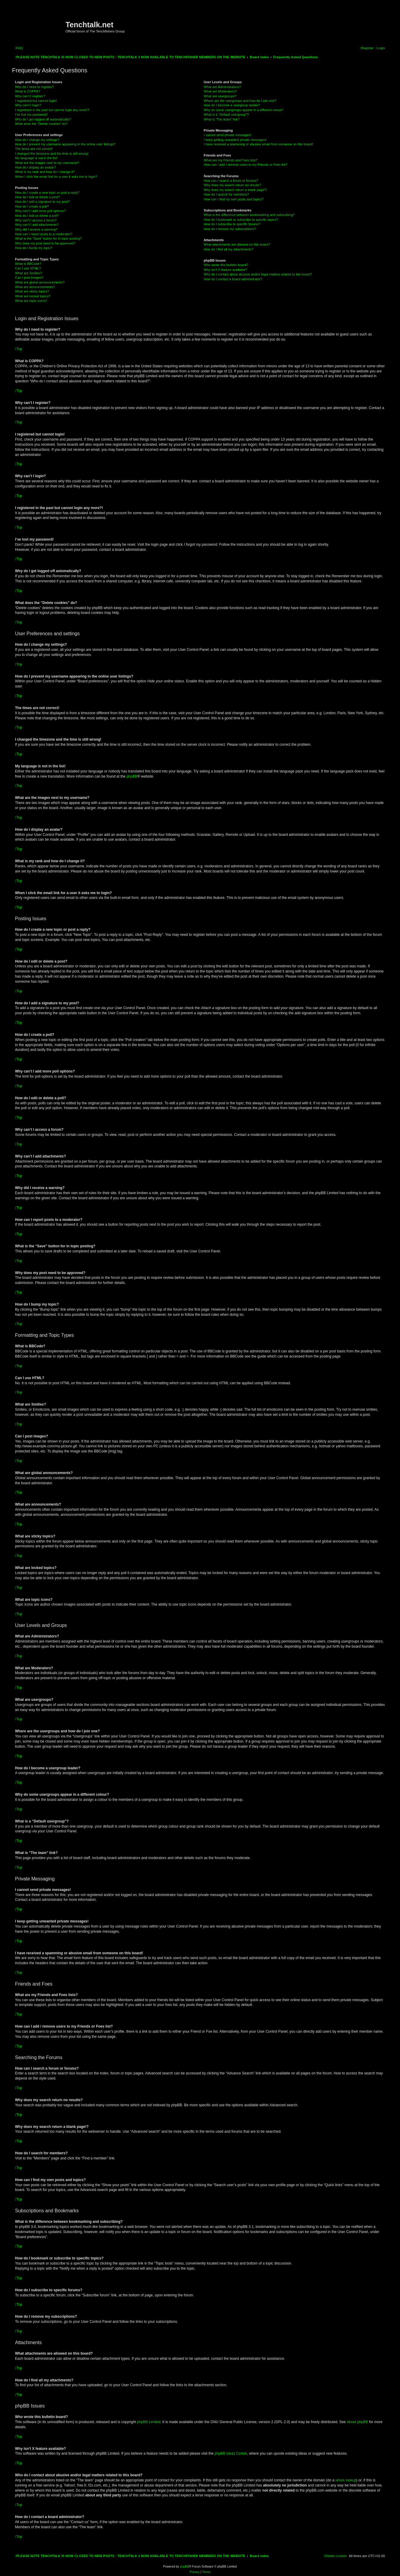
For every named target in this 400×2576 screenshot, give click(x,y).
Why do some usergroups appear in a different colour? (243, 110)
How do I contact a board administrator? (233, 279)
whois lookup (345, 2480)
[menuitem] (19, 48)
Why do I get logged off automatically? (43, 119)
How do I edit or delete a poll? (37, 215)
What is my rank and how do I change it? (45, 172)
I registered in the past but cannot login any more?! (52, 110)
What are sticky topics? (32, 291)
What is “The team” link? (222, 119)
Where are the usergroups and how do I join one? (240, 100)
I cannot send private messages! (227, 135)
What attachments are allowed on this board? (237, 244)
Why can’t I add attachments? (37, 224)
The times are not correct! (34, 148)
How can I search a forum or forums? (231, 180)
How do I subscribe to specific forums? (232, 224)
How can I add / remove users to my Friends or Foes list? (246, 164)
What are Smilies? (28, 273)
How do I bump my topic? (33, 248)
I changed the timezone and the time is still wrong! (51, 153)
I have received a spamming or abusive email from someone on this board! (258, 144)
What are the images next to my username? (47, 163)
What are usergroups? (220, 96)
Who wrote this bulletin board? (226, 265)
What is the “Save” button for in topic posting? (48, 238)
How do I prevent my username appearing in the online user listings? (65, 144)
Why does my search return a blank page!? (235, 190)
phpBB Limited (148, 2422)
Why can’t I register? (30, 96)
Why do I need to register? (34, 87)
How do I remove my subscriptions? (230, 229)
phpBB (132, 776)
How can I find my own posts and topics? (234, 199)
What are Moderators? (220, 91)
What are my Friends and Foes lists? (231, 160)
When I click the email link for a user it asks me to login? (56, 176)
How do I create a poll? (32, 206)
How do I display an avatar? (35, 167)
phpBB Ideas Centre (231, 2453)
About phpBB (357, 2422)
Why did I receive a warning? (36, 229)
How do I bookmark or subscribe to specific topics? (241, 219)
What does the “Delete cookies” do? (41, 124)
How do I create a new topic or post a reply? (47, 192)
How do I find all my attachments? (228, 249)
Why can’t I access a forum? (35, 220)
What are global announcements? (40, 282)
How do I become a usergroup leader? (232, 105)
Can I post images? (29, 277)
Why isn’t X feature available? (225, 270)
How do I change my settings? (37, 139)
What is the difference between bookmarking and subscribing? (249, 215)
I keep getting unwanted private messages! (235, 139)
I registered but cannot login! (36, 100)
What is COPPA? (27, 91)
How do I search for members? (226, 194)
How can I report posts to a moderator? (43, 234)
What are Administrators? (222, 87)
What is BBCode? (28, 263)
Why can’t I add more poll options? (40, 211)
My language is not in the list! (36, 158)
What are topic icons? (31, 300)
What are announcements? (35, 287)
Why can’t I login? (28, 105)
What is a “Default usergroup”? (226, 114)
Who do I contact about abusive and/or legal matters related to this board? (258, 274)
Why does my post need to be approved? (45, 243)
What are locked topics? (32, 296)
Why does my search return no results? (232, 185)
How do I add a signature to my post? (42, 201)
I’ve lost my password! (31, 114)
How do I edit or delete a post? (37, 197)
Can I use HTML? (28, 268)
